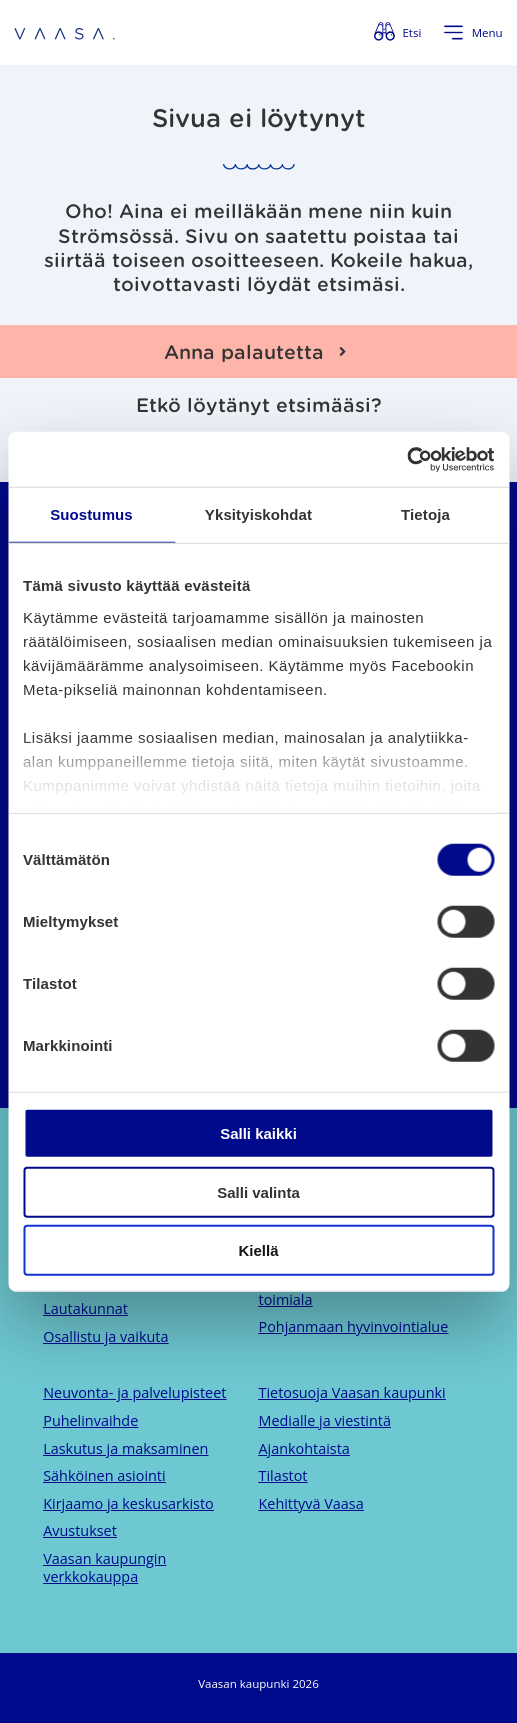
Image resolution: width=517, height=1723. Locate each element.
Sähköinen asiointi (104, 1475)
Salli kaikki (258, 1133)
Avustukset (80, 1530)
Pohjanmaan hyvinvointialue (354, 1326)
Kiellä (258, 1250)
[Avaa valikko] (473, 33)
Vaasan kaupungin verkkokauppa (104, 1567)
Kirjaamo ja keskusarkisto (128, 1503)
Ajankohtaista (304, 1448)
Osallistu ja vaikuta (105, 1336)
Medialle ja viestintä (325, 1420)
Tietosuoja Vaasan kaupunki (352, 1392)
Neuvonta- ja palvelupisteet (134, 1392)
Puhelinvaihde (90, 1420)
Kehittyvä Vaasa (311, 1503)
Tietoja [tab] (425, 514)
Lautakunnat (85, 1308)
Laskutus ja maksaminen (125, 1448)
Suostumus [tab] (91, 514)
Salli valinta (258, 1191)
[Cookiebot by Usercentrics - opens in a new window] (406, 459)
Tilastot (283, 1475)
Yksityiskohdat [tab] (258, 514)
